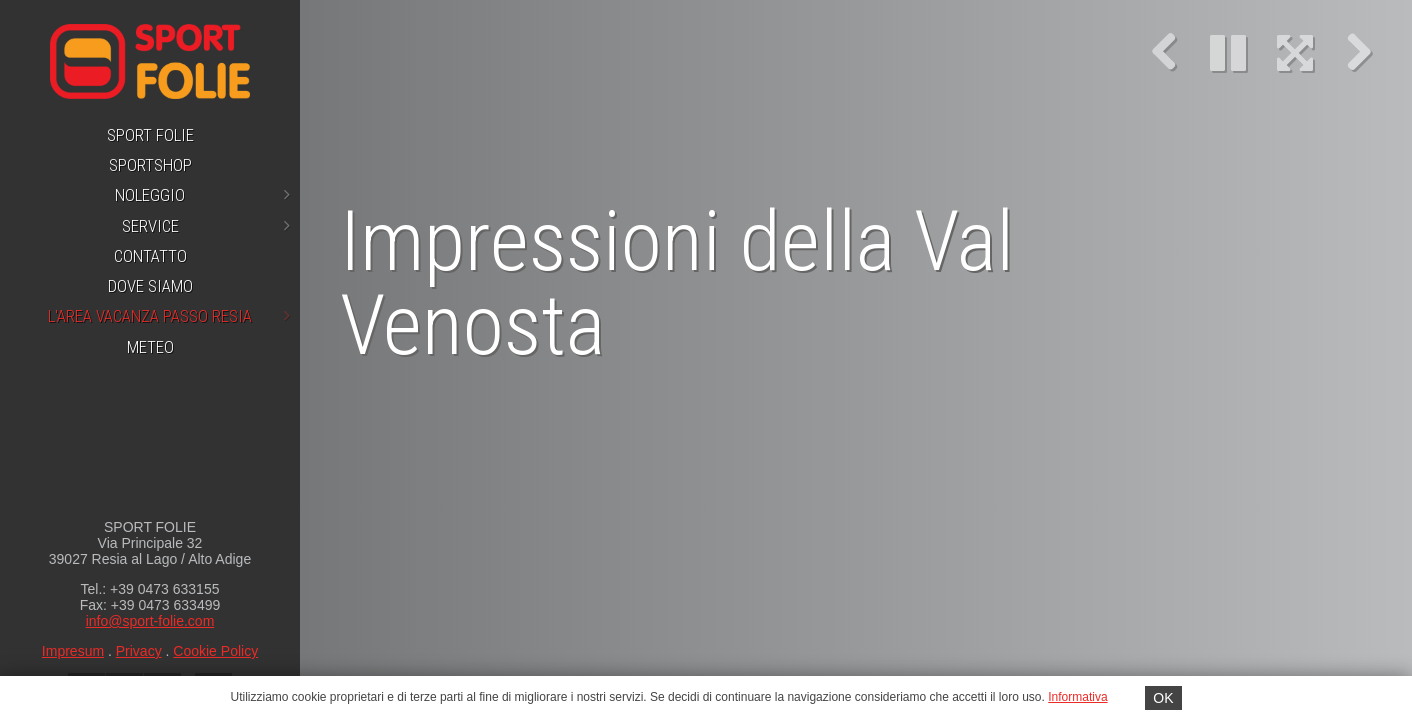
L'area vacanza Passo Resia (169, 316)
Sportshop (150, 165)
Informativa (1077, 697)
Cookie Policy (215, 651)
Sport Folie (150, 135)
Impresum (73, 651)
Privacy (139, 651)
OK (1163, 698)
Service (206, 226)
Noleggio (202, 195)
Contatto (150, 256)
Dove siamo (150, 286)
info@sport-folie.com (150, 621)
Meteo (150, 347)
